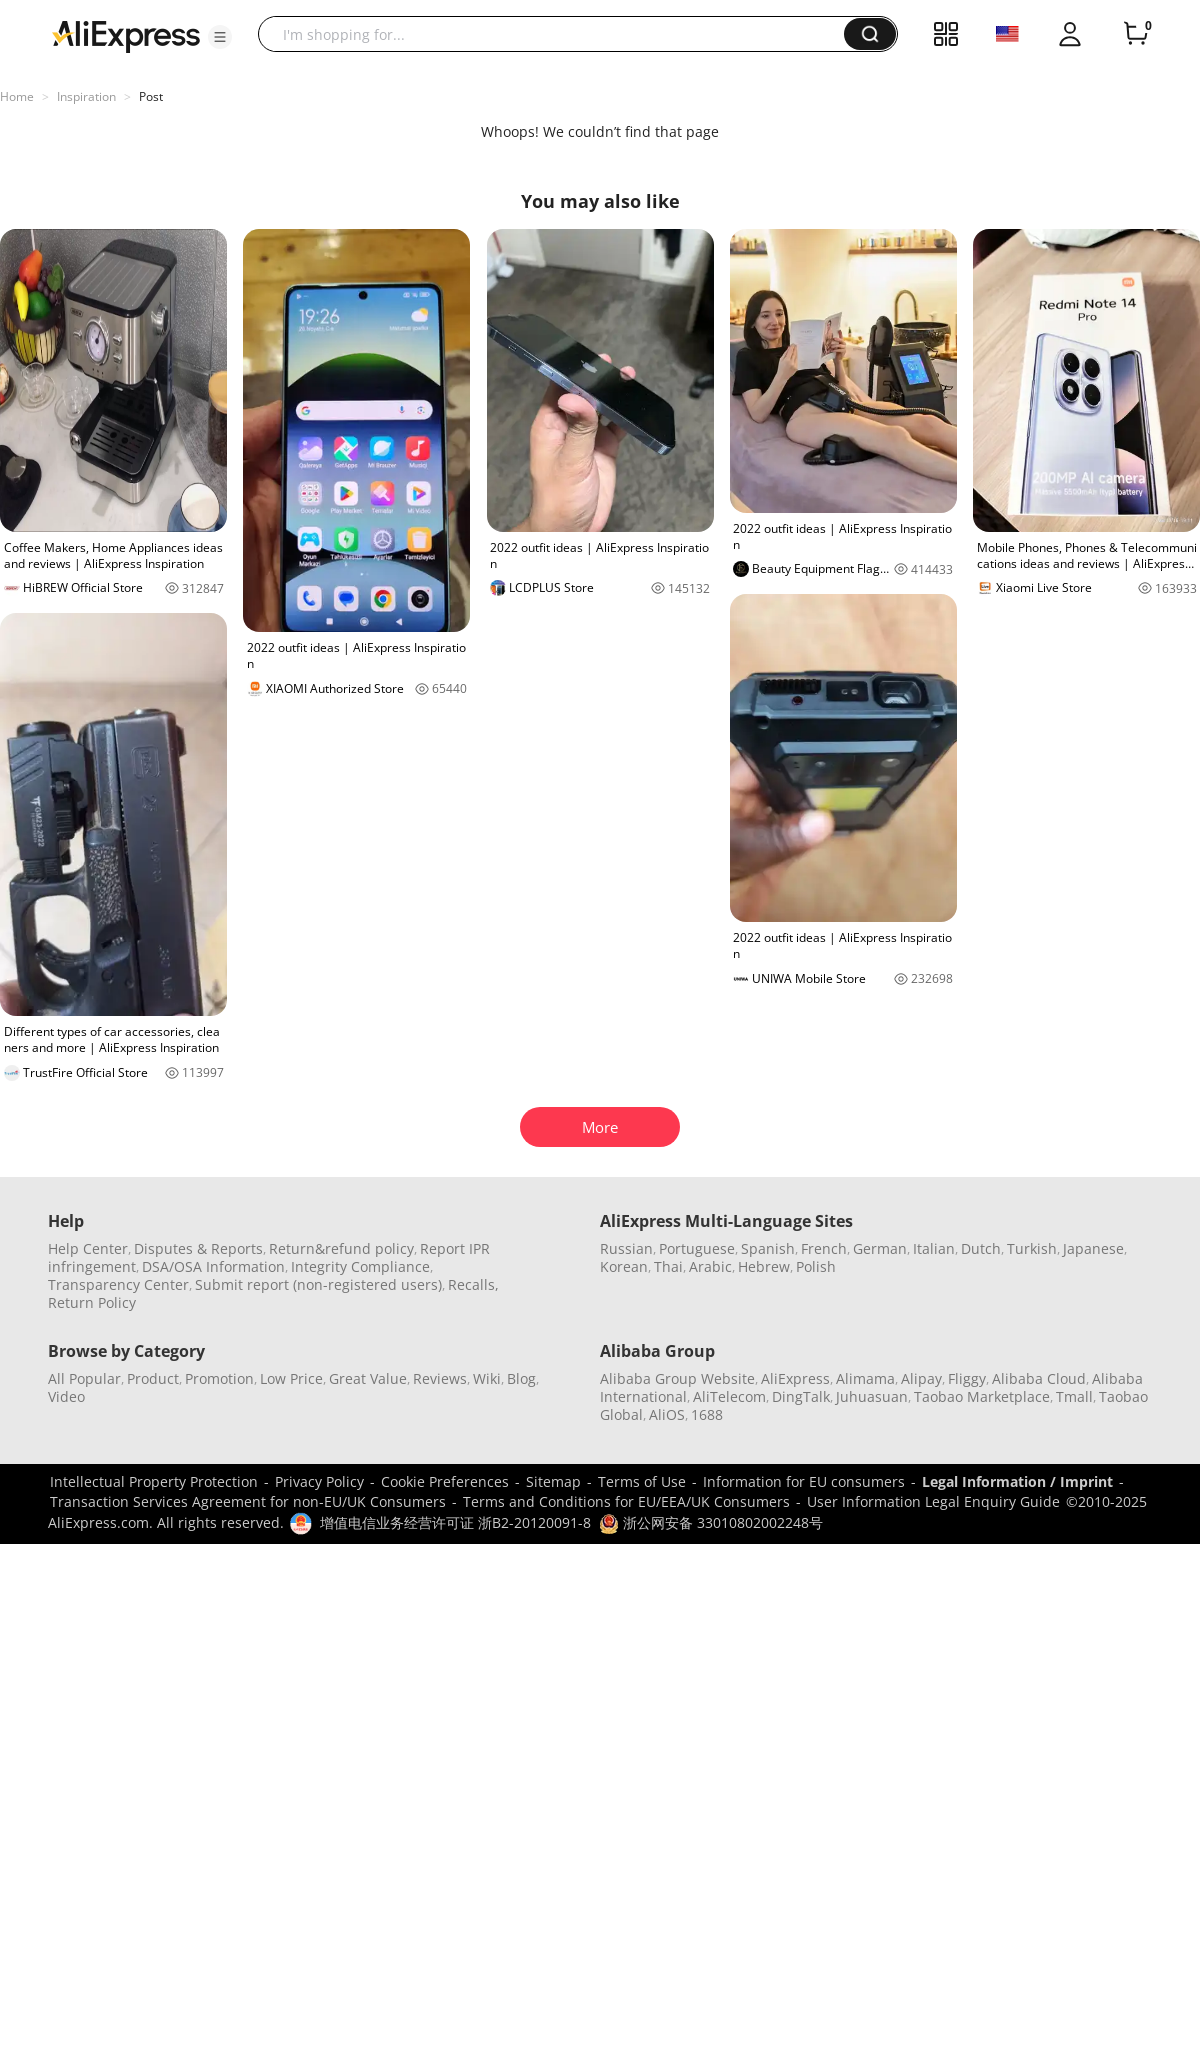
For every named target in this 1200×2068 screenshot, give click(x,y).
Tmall (1074, 1396)
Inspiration (86, 96)
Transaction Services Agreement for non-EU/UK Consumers (248, 1501)
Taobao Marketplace (982, 1396)
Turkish (1032, 1248)
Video (66, 1396)
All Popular (84, 1378)
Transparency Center (118, 1284)
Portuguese (697, 1248)
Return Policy (92, 1302)
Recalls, (473, 1284)
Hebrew (764, 1266)
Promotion (219, 1378)
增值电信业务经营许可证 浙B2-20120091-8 (455, 1522)
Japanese (1093, 1248)
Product (153, 1378)
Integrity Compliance (360, 1266)
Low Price (291, 1378)
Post (151, 96)
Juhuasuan (872, 1396)
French (824, 1248)
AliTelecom (729, 1396)
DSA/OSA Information (213, 1266)
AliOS (667, 1414)
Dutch (981, 1248)
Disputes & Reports (198, 1248)
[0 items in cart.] (1136, 34)
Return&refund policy (341, 1248)
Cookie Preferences (445, 1481)
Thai (668, 1266)
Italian (934, 1248)
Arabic (710, 1266)
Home (17, 96)
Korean (624, 1266)
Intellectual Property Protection (154, 1481)
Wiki (487, 1378)
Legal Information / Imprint (1017, 1481)
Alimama (865, 1378)
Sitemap (553, 1481)
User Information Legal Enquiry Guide (933, 1501)
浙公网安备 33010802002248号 (711, 1522)
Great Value (368, 1378)
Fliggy (967, 1378)
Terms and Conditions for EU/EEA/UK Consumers (626, 1501)
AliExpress (795, 1378)
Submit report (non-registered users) (318, 1284)
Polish (816, 1266)
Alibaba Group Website (677, 1378)
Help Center (88, 1248)
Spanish (768, 1248)
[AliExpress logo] (126, 35)
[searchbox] (558, 34)
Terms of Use (642, 1481)
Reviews (440, 1378)
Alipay (921, 1378)
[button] (220, 37)
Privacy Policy (319, 1481)
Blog (521, 1378)
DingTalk (801, 1396)
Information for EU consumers (804, 1481)
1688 (707, 1414)
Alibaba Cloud (1039, 1378)
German (880, 1248)
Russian (626, 1248)
